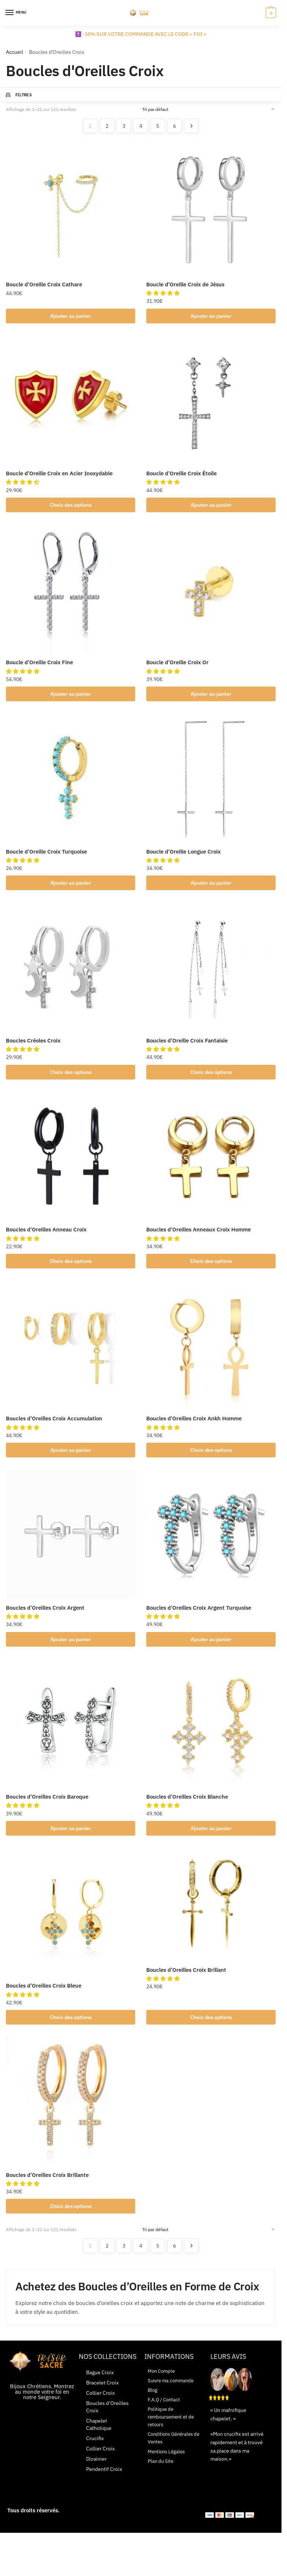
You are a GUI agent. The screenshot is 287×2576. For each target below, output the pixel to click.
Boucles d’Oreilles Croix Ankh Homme (194, 1425)
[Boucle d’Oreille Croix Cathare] (70, 211)
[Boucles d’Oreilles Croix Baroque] (70, 1733)
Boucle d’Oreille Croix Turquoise (46, 854)
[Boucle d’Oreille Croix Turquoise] (70, 781)
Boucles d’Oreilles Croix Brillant (186, 1980)
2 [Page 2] (107, 126)
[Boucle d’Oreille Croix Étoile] (211, 401)
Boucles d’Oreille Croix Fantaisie (187, 1045)
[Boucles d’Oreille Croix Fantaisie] (211, 972)
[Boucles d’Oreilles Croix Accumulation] (70, 1352)
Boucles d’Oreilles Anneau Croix (46, 1235)
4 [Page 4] (140, 126)
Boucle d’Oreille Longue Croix (183, 854)
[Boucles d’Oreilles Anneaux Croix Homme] (211, 1162)
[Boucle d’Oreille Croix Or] (211, 591)
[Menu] (16, 12)
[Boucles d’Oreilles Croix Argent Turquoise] (211, 1542)
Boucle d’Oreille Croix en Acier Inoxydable (59, 474)
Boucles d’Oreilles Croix (107, 2420)
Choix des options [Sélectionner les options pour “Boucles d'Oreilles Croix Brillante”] (71, 2218)
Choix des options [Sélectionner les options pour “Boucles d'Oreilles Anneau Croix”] (71, 1267)
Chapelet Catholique (98, 2438)
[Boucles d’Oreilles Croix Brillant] (211, 1914)
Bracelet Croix (102, 2396)
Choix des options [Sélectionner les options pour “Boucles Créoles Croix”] (71, 1077)
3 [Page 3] (123, 126)
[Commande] (209, 109)
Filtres (18, 95)
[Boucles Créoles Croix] (70, 972)
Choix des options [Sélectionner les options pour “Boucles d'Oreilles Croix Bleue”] (71, 2028)
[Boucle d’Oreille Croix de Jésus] (211, 211)
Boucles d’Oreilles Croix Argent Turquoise (198, 1615)
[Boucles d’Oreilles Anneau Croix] (70, 1162)
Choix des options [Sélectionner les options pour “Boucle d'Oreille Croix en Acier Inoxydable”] (71, 506)
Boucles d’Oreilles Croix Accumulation (54, 1425)
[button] (164, 293)
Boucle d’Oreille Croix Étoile (181, 474)
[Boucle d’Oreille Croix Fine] (70, 591)
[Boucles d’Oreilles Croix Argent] (70, 1542)
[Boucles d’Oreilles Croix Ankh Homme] (211, 1352)
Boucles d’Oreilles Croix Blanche (187, 1806)
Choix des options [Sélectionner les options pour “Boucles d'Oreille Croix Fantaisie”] (211, 1077)
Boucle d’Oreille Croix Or (177, 664)
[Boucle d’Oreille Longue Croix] (211, 781)
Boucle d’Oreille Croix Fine (39, 664)
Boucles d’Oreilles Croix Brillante (47, 2186)
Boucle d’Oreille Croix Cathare (44, 284)
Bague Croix (100, 2385)
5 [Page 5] (157, 126)
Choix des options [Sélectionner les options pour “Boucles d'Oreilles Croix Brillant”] (211, 2028)
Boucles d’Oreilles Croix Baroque (47, 1806)
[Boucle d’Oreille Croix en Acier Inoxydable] (70, 401)
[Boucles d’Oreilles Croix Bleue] (70, 1923)
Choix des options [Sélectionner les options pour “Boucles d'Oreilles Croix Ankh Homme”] (211, 1457)
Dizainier (96, 2472)
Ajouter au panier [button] (70, 316)
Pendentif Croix (104, 2482)
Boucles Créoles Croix (33, 1045)
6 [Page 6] (174, 126)
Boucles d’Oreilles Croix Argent (45, 1615)
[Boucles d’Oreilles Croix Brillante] (70, 2113)
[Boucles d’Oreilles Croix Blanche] (211, 1733)
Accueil (14, 52)
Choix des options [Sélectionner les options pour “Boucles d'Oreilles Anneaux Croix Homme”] (211, 1267)
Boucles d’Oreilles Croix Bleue (43, 1996)
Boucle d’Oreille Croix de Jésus (185, 284)
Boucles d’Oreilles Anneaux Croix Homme (198, 1235)
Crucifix (95, 2451)
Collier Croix (100, 2406)
